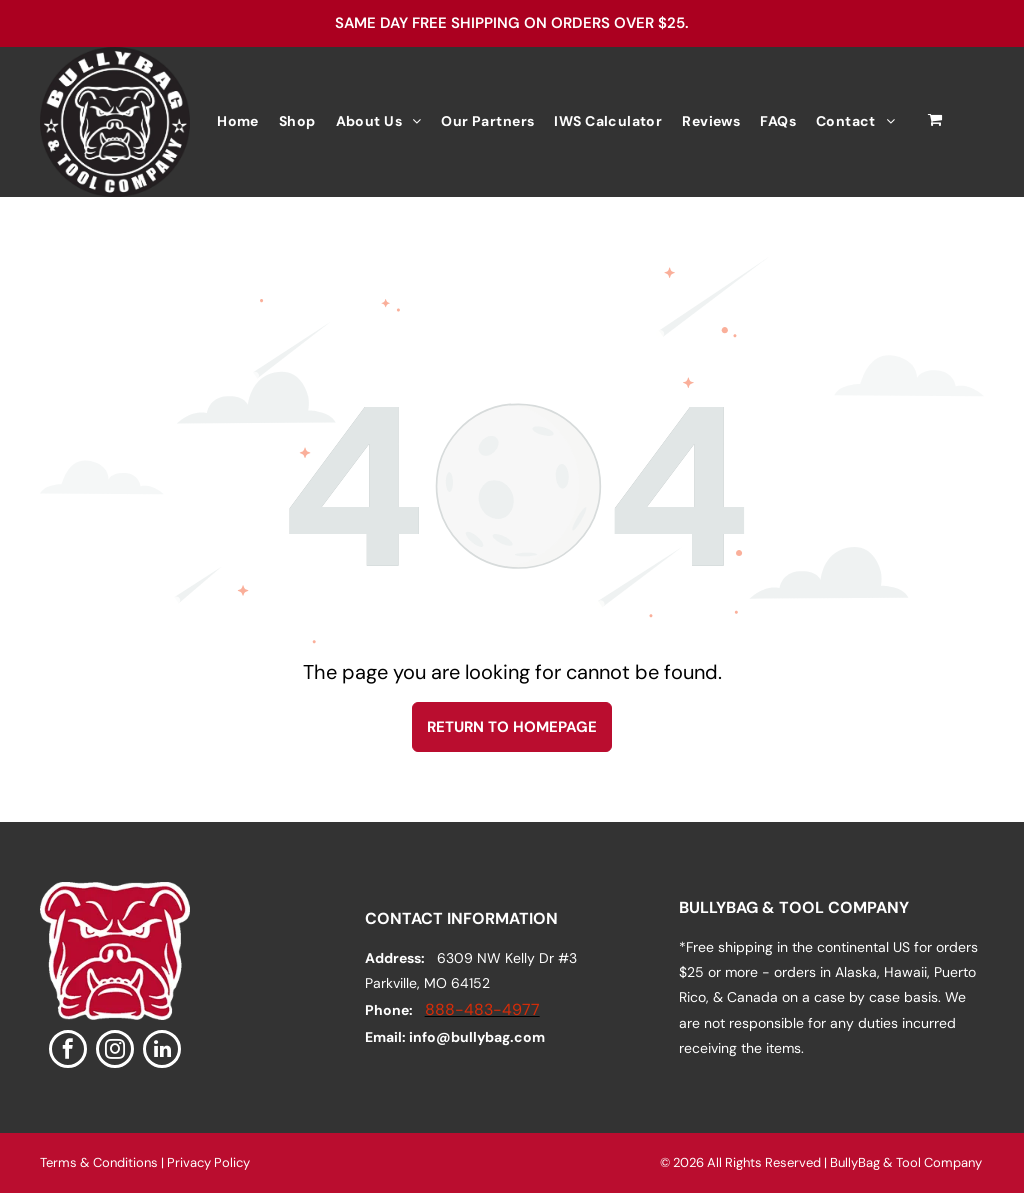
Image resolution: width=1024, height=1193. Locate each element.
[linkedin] (162, 1051)
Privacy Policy (208, 1162)
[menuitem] (238, 121)
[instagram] (115, 1051)
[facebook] (68, 1051)
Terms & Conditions (99, 1162)
